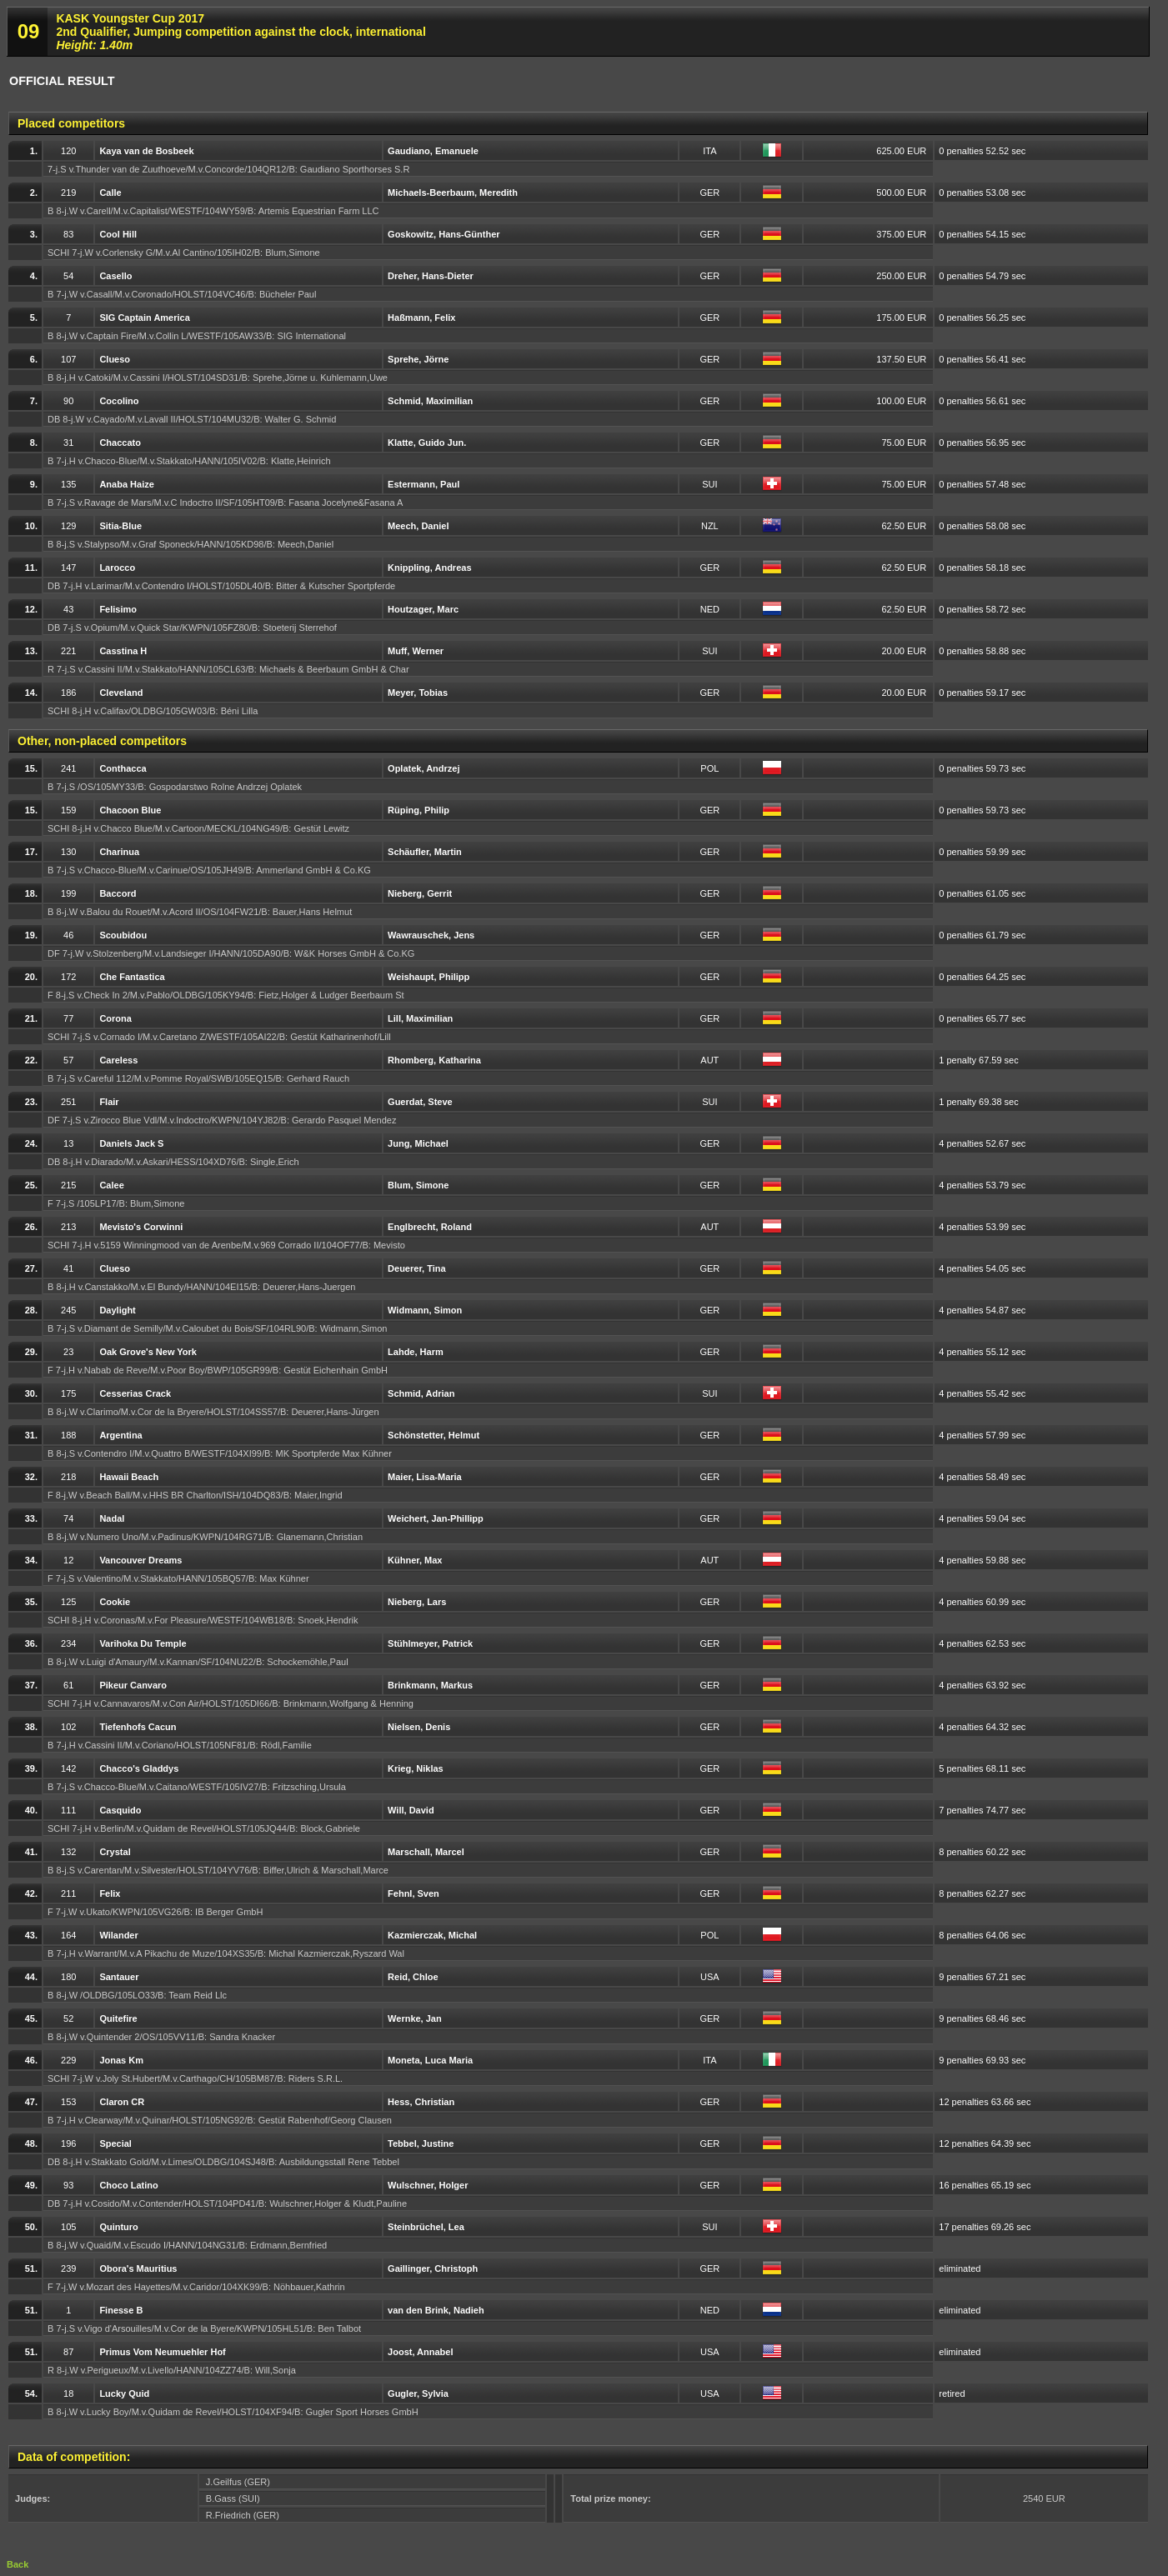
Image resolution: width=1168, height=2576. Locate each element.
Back (17, 2564)
